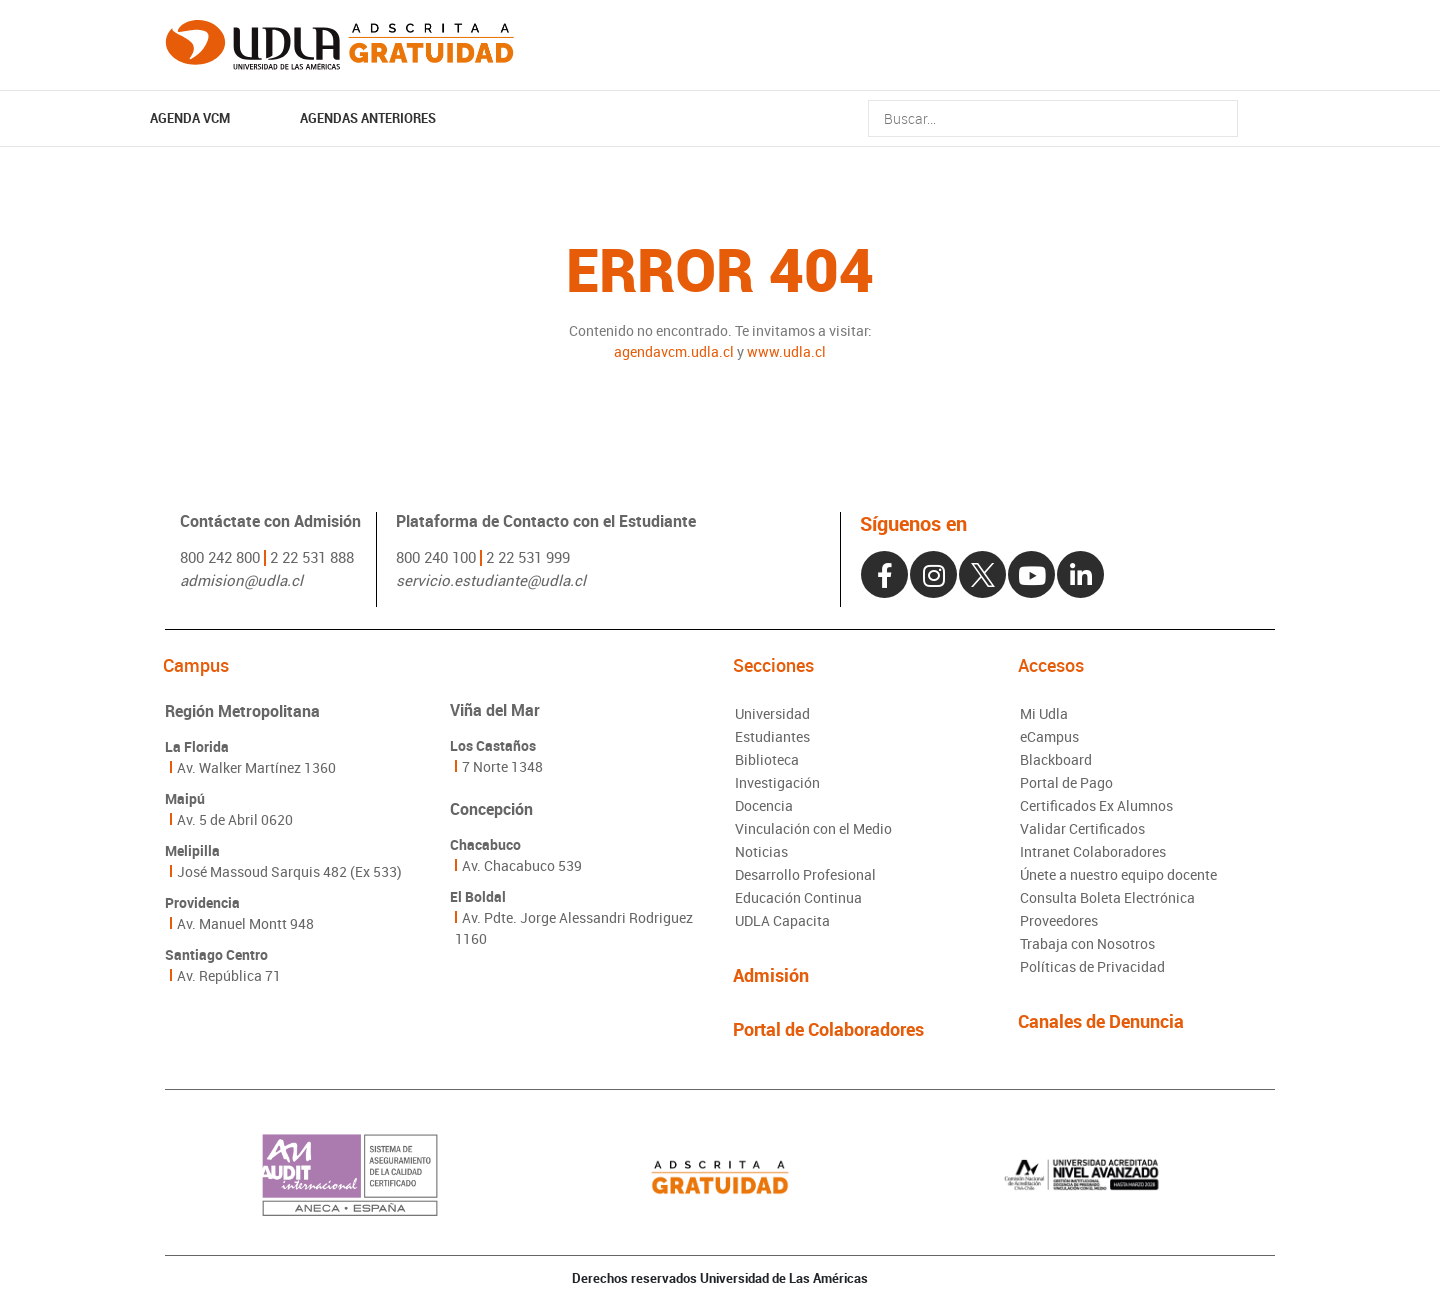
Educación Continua (798, 897)
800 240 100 (436, 557)
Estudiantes (772, 736)
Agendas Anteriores (368, 118)
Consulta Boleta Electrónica (1107, 897)
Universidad (772, 713)
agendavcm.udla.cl (674, 351)
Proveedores (1059, 920)
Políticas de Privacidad (1092, 966)
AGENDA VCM (190, 118)
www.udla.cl (786, 351)
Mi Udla (1044, 713)
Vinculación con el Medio (813, 828)
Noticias (761, 851)
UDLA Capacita (782, 920)
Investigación (777, 782)
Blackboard (1056, 759)
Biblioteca (767, 759)
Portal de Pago (1066, 782)
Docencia (764, 805)
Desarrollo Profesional (805, 874)
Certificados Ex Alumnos (1096, 805)
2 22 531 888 (312, 557)
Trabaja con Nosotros (1087, 943)
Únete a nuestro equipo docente (1118, 874)
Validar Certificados (1082, 828)
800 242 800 (220, 557)
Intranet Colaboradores (1093, 851)
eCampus (1049, 736)
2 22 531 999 (528, 557)
